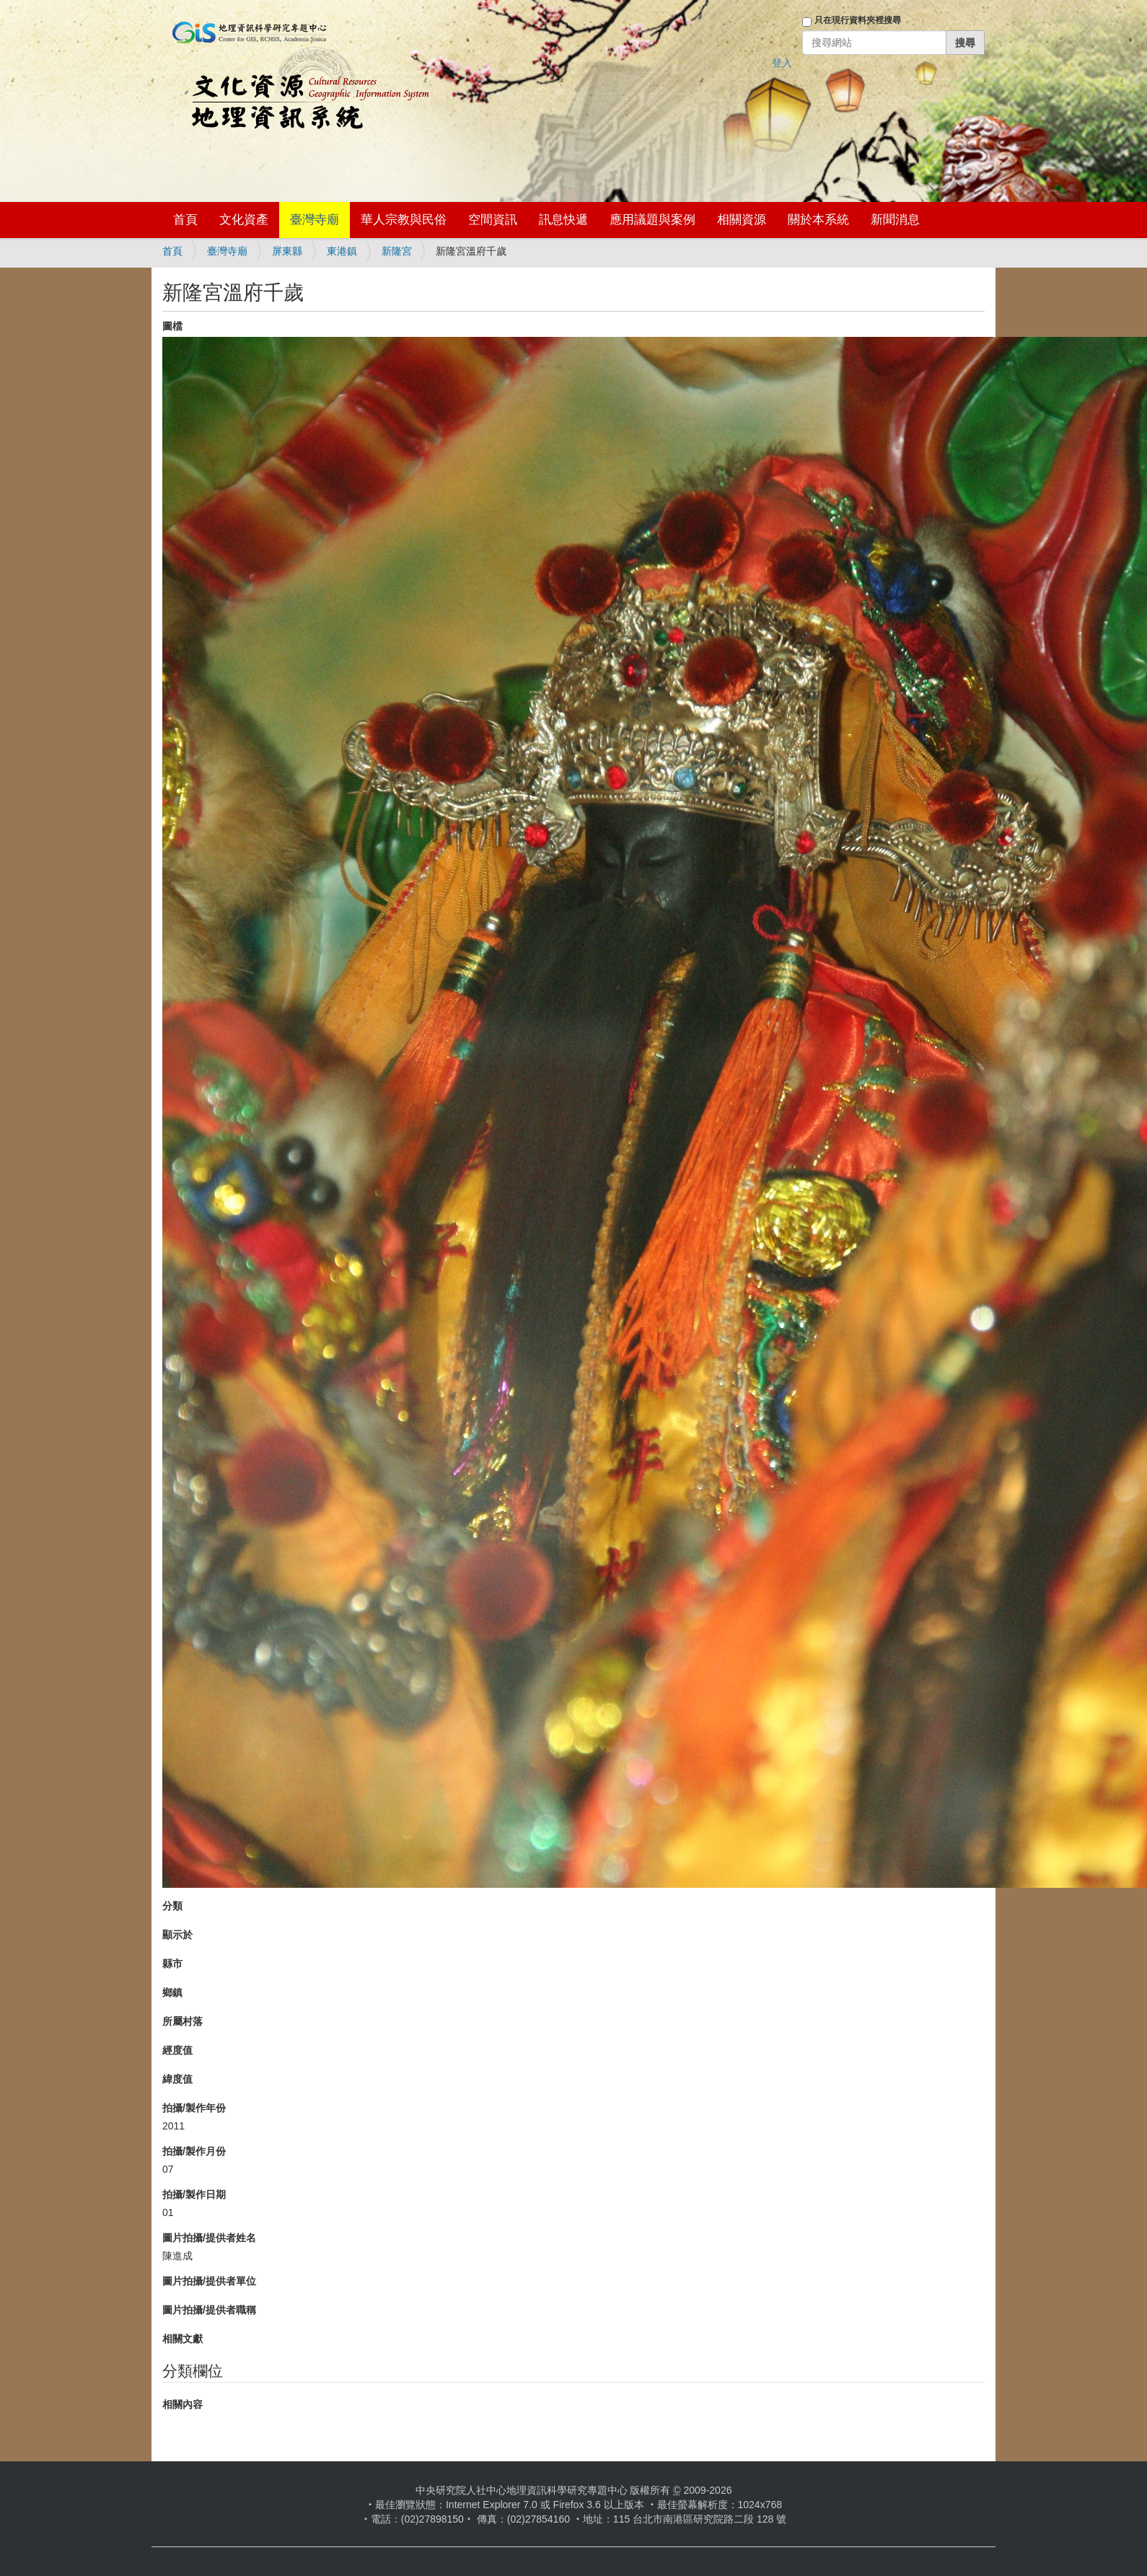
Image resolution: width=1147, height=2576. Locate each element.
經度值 (177, 2050)
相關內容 (182, 2404)
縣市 (172, 1963)
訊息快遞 (563, 220)
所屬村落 (182, 2021)
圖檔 (172, 326)
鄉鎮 (172, 1992)
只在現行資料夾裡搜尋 (857, 20)
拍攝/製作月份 (194, 2151)
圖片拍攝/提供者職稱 (209, 2310)
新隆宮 (397, 251)
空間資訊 (492, 220)
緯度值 (177, 2079)
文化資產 (243, 220)
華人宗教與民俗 (404, 220)
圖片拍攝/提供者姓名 (209, 2237)
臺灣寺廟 (314, 220)
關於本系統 (818, 220)
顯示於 (177, 1934)
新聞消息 (895, 220)
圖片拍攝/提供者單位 (209, 2281)
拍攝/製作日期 (194, 2194)
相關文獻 (182, 2338)
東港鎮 (342, 251)
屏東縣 (287, 251)
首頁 (185, 220)
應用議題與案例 (652, 220)
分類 (172, 1906)
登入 (782, 63)
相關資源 (741, 220)
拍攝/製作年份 (194, 2108)
